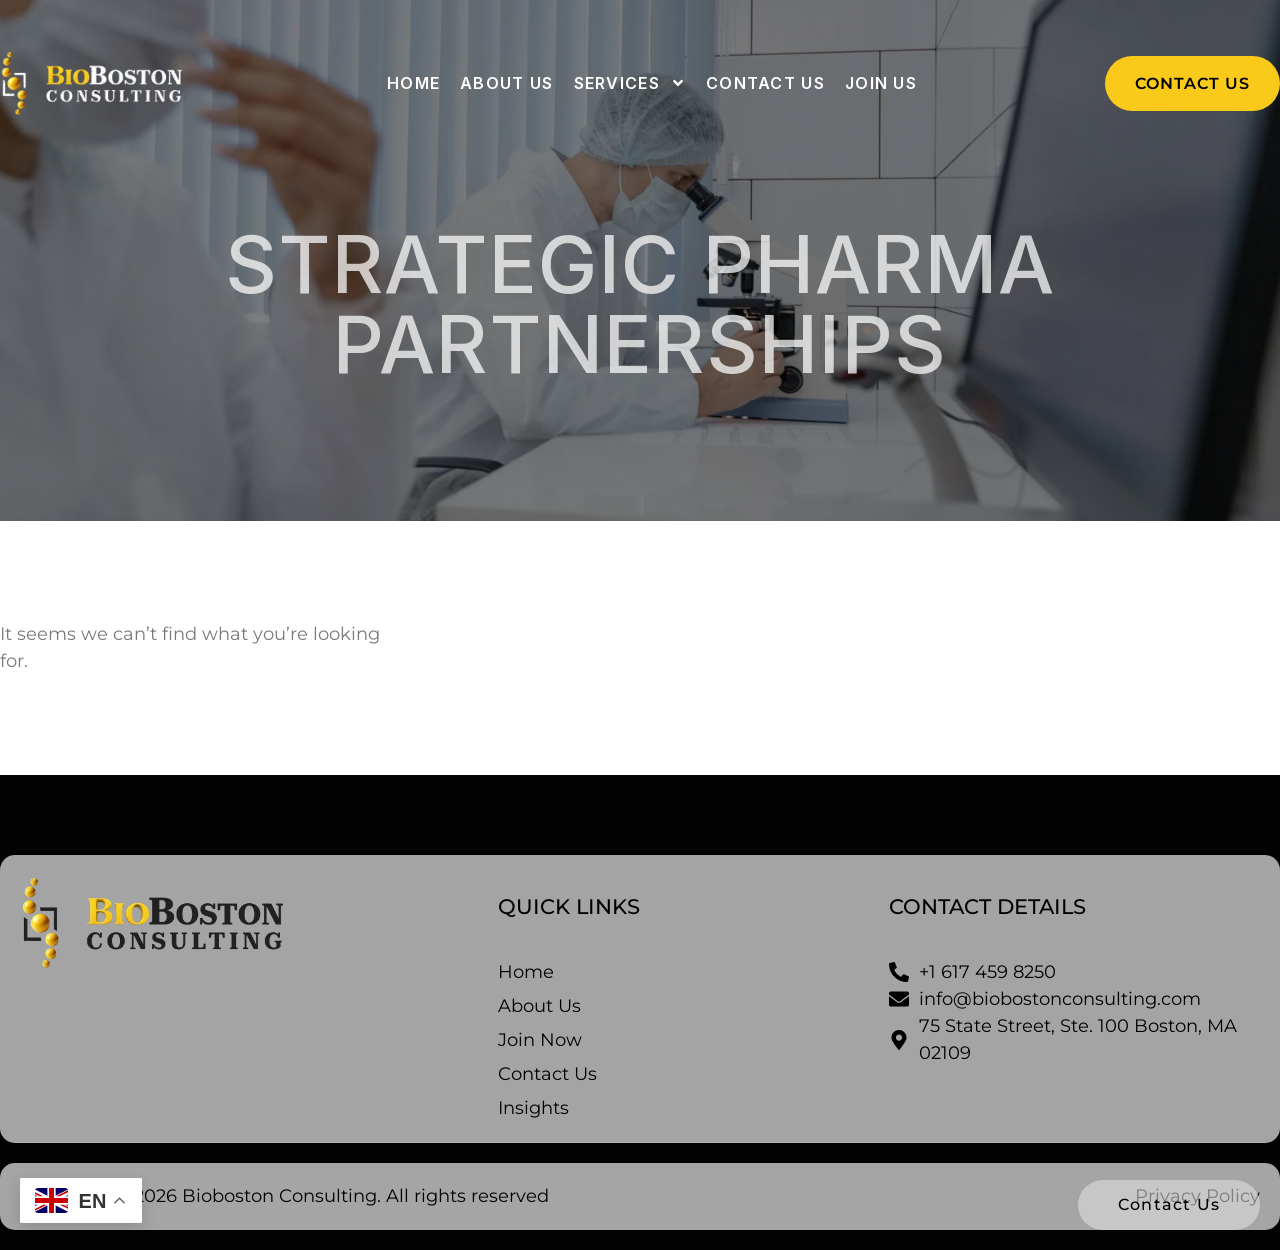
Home (413, 83)
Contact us (765, 83)
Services (630, 83)
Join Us (881, 83)
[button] (1192, 83)
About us (506, 83)
